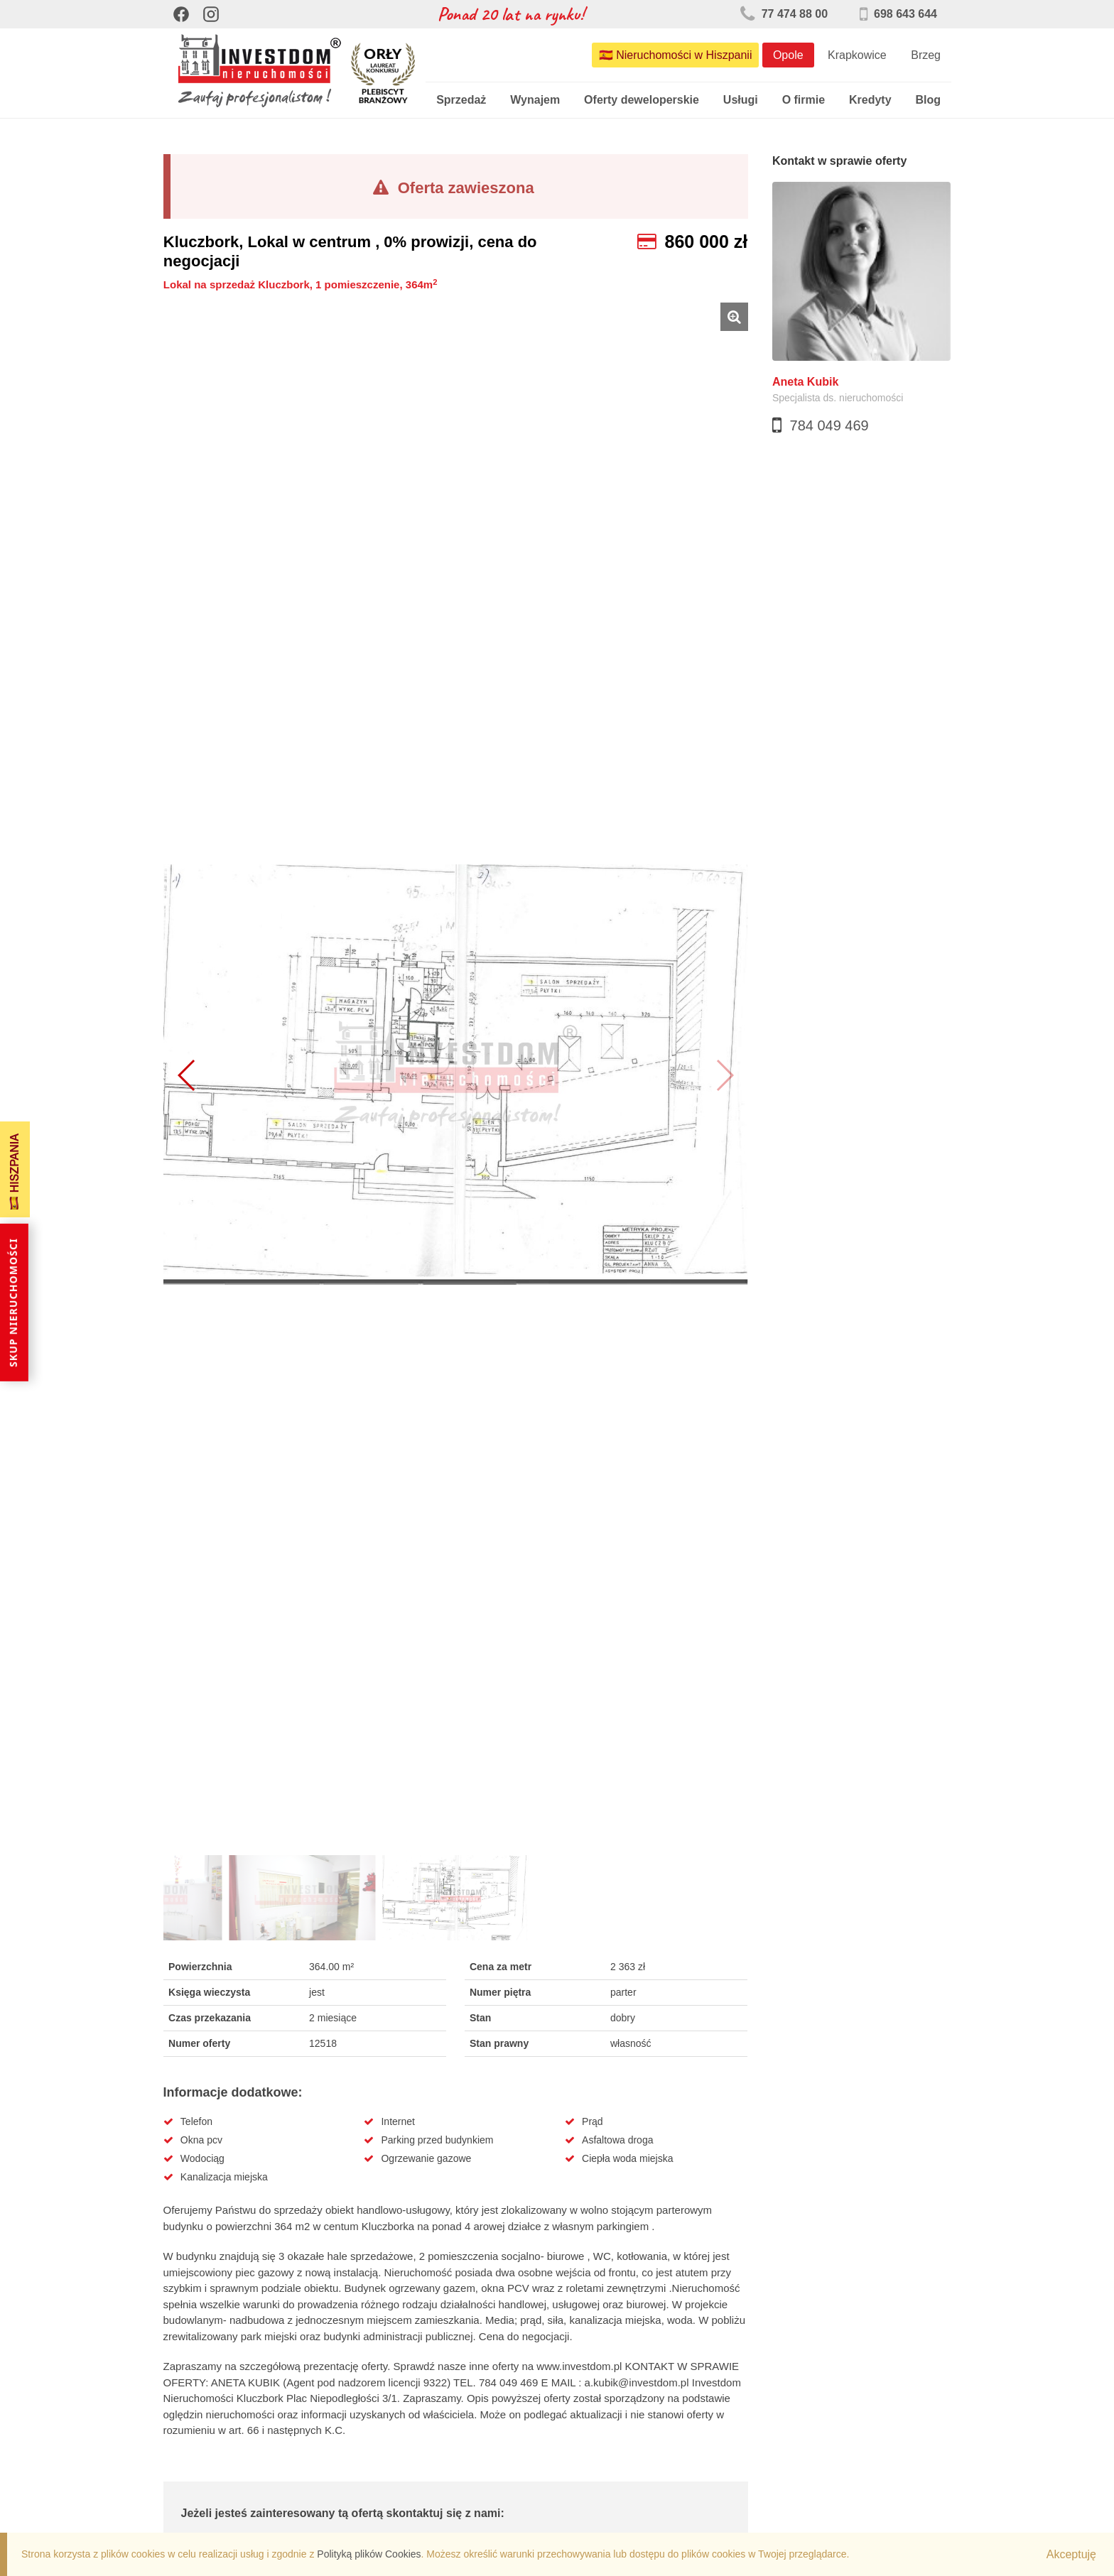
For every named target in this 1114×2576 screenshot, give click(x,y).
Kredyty (870, 100)
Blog (928, 100)
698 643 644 (898, 14)
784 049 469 (829, 425)
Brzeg (926, 55)
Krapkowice (857, 55)
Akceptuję (1071, 2554)
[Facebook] (181, 14)
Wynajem (535, 100)
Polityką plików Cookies (369, 2554)
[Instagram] (211, 14)
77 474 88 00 (784, 14)
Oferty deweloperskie (641, 100)
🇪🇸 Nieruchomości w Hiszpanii (675, 55)
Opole (788, 55)
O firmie (803, 100)
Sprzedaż (461, 100)
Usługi (740, 100)
